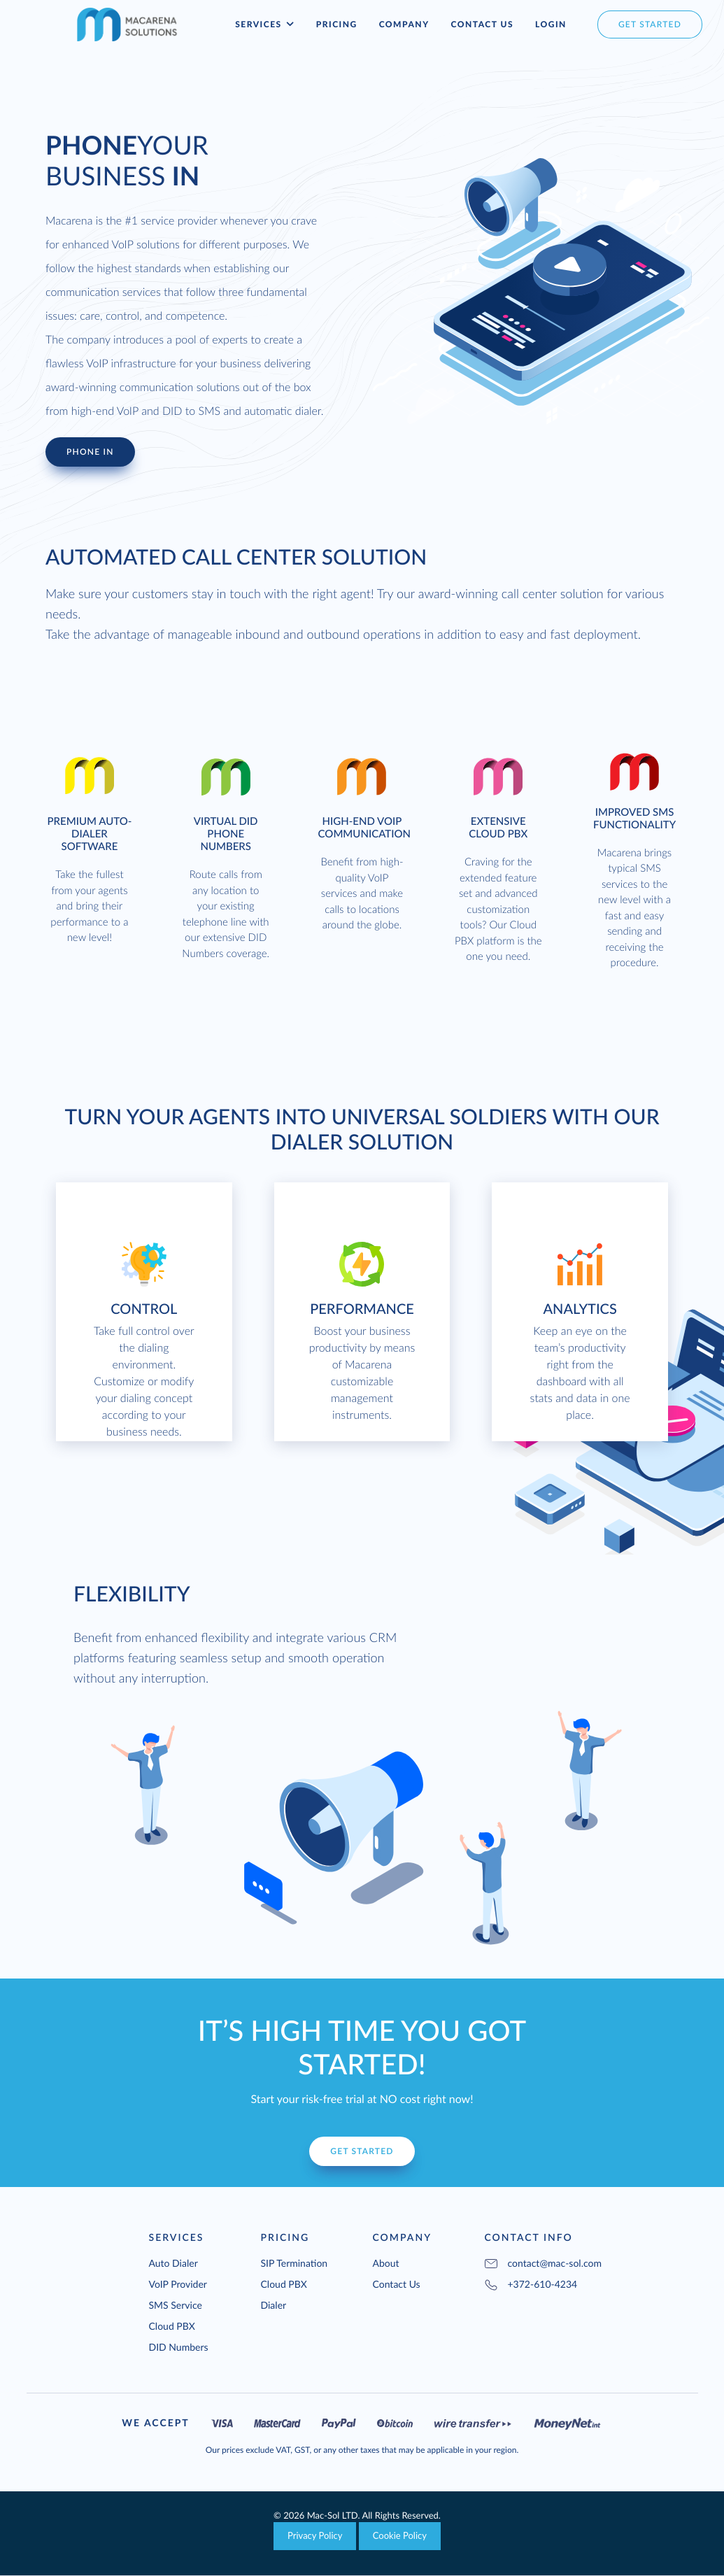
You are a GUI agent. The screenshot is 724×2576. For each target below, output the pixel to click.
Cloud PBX (172, 2326)
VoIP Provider (178, 2284)
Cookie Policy (400, 2535)
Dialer (274, 2305)
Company (404, 24)
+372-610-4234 (531, 2284)
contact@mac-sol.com (555, 2263)
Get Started (361, 2151)
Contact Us (482, 24)
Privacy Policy (315, 2535)
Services (264, 24)
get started (649, 24)
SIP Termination (294, 2263)
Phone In (90, 451)
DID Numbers (178, 2347)
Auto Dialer (173, 2263)
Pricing (336, 24)
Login (551, 24)
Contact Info (529, 2237)
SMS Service (175, 2305)
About (386, 2263)
